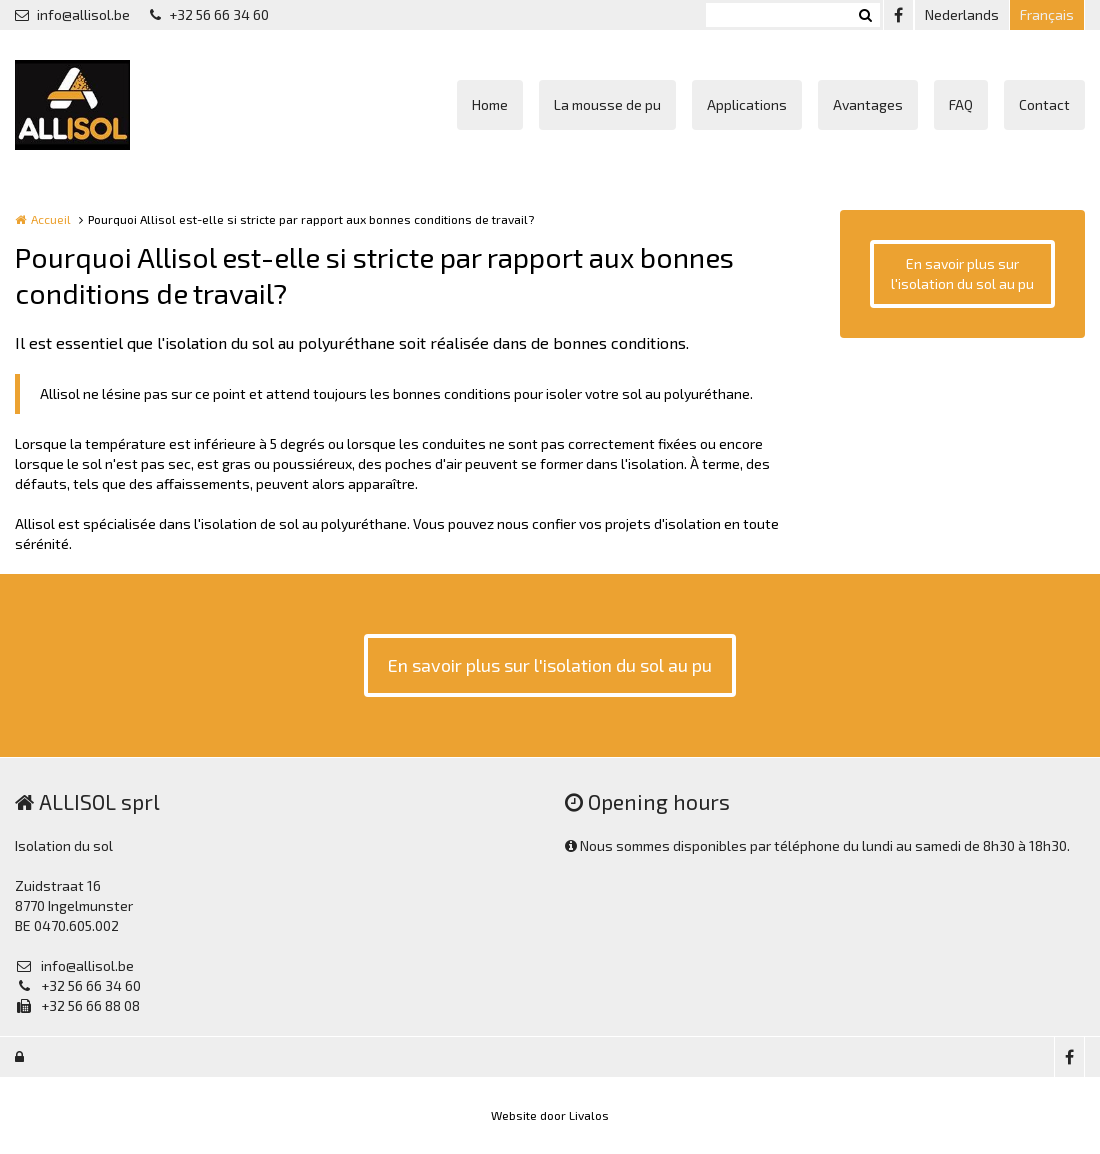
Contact (1044, 104)
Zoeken (865, 15)
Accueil (51, 219)
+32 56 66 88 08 (77, 1005)
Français (1047, 14)
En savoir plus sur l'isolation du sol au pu (962, 273)
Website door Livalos (550, 1115)
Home (490, 104)
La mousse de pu (607, 104)
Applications (747, 104)
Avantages (868, 104)
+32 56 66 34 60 (209, 14)
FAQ (961, 104)
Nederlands (962, 14)
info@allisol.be (72, 14)
